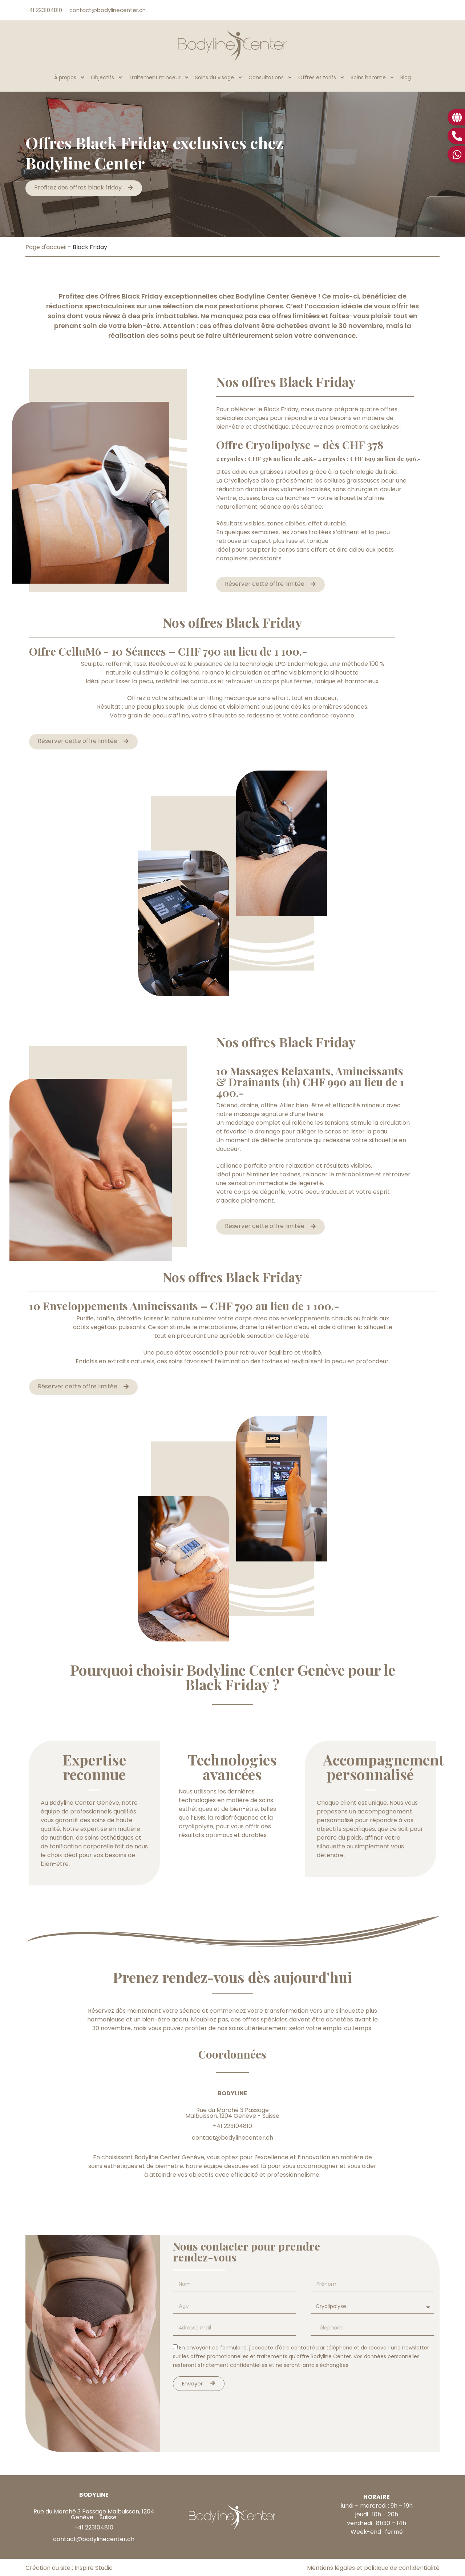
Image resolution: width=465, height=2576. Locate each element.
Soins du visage (219, 77)
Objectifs (107, 77)
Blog (405, 77)
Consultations (270, 77)
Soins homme (373, 77)
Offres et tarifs (321, 77)
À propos (69, 77)
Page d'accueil (45, 247)
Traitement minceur (159, 77)
